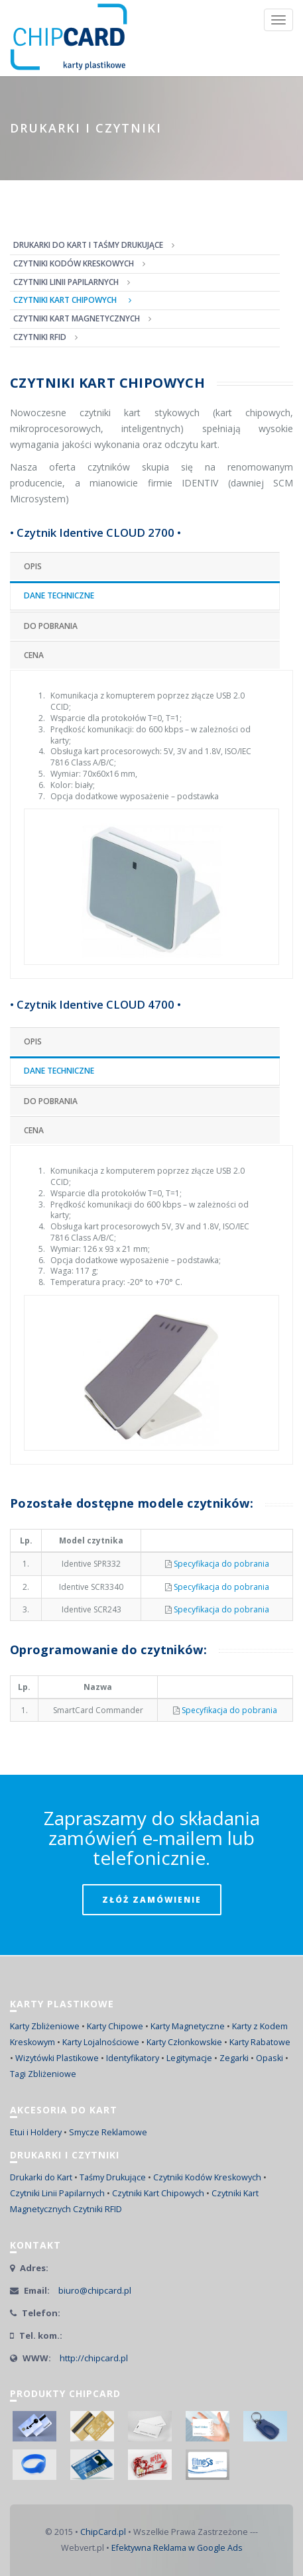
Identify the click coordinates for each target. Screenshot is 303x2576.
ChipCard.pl (103, 2532)
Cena (34, 655)
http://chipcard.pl (94, 2358)
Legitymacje (189, 2058)
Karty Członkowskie (184, 2042)
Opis (33, 566)
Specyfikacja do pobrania (221, 1563)
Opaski (269, 2058)
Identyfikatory (132, 2058)
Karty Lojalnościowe (100, 2042)
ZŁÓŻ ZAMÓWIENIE (152, 1899)
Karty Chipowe (115, 2026)
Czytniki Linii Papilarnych (57, 2193)
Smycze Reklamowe (108, 2132)
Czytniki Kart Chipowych (158, 2193)
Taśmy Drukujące (113, 2177)
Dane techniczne (59, 595)
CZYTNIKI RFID (39, 337)
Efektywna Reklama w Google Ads (177, 2547)
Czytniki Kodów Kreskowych (207, 2177)
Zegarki (234, 2058)
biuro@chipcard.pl (94, 2290)
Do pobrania (51, 626)
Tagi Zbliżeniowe (43, 2074)
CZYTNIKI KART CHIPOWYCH (65, 300)
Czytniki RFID (97, 2209)
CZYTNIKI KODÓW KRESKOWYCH (73, 263)
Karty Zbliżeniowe (45, 2026)
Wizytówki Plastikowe (57, 2058)
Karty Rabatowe (259, 2042)
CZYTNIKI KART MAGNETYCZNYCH (76, 318)
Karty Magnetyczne (188, 2026)
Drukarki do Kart (41, 2177)
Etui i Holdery (36, 2132)
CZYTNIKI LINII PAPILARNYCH (66, 282)
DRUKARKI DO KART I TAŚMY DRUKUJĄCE (88, 245)
